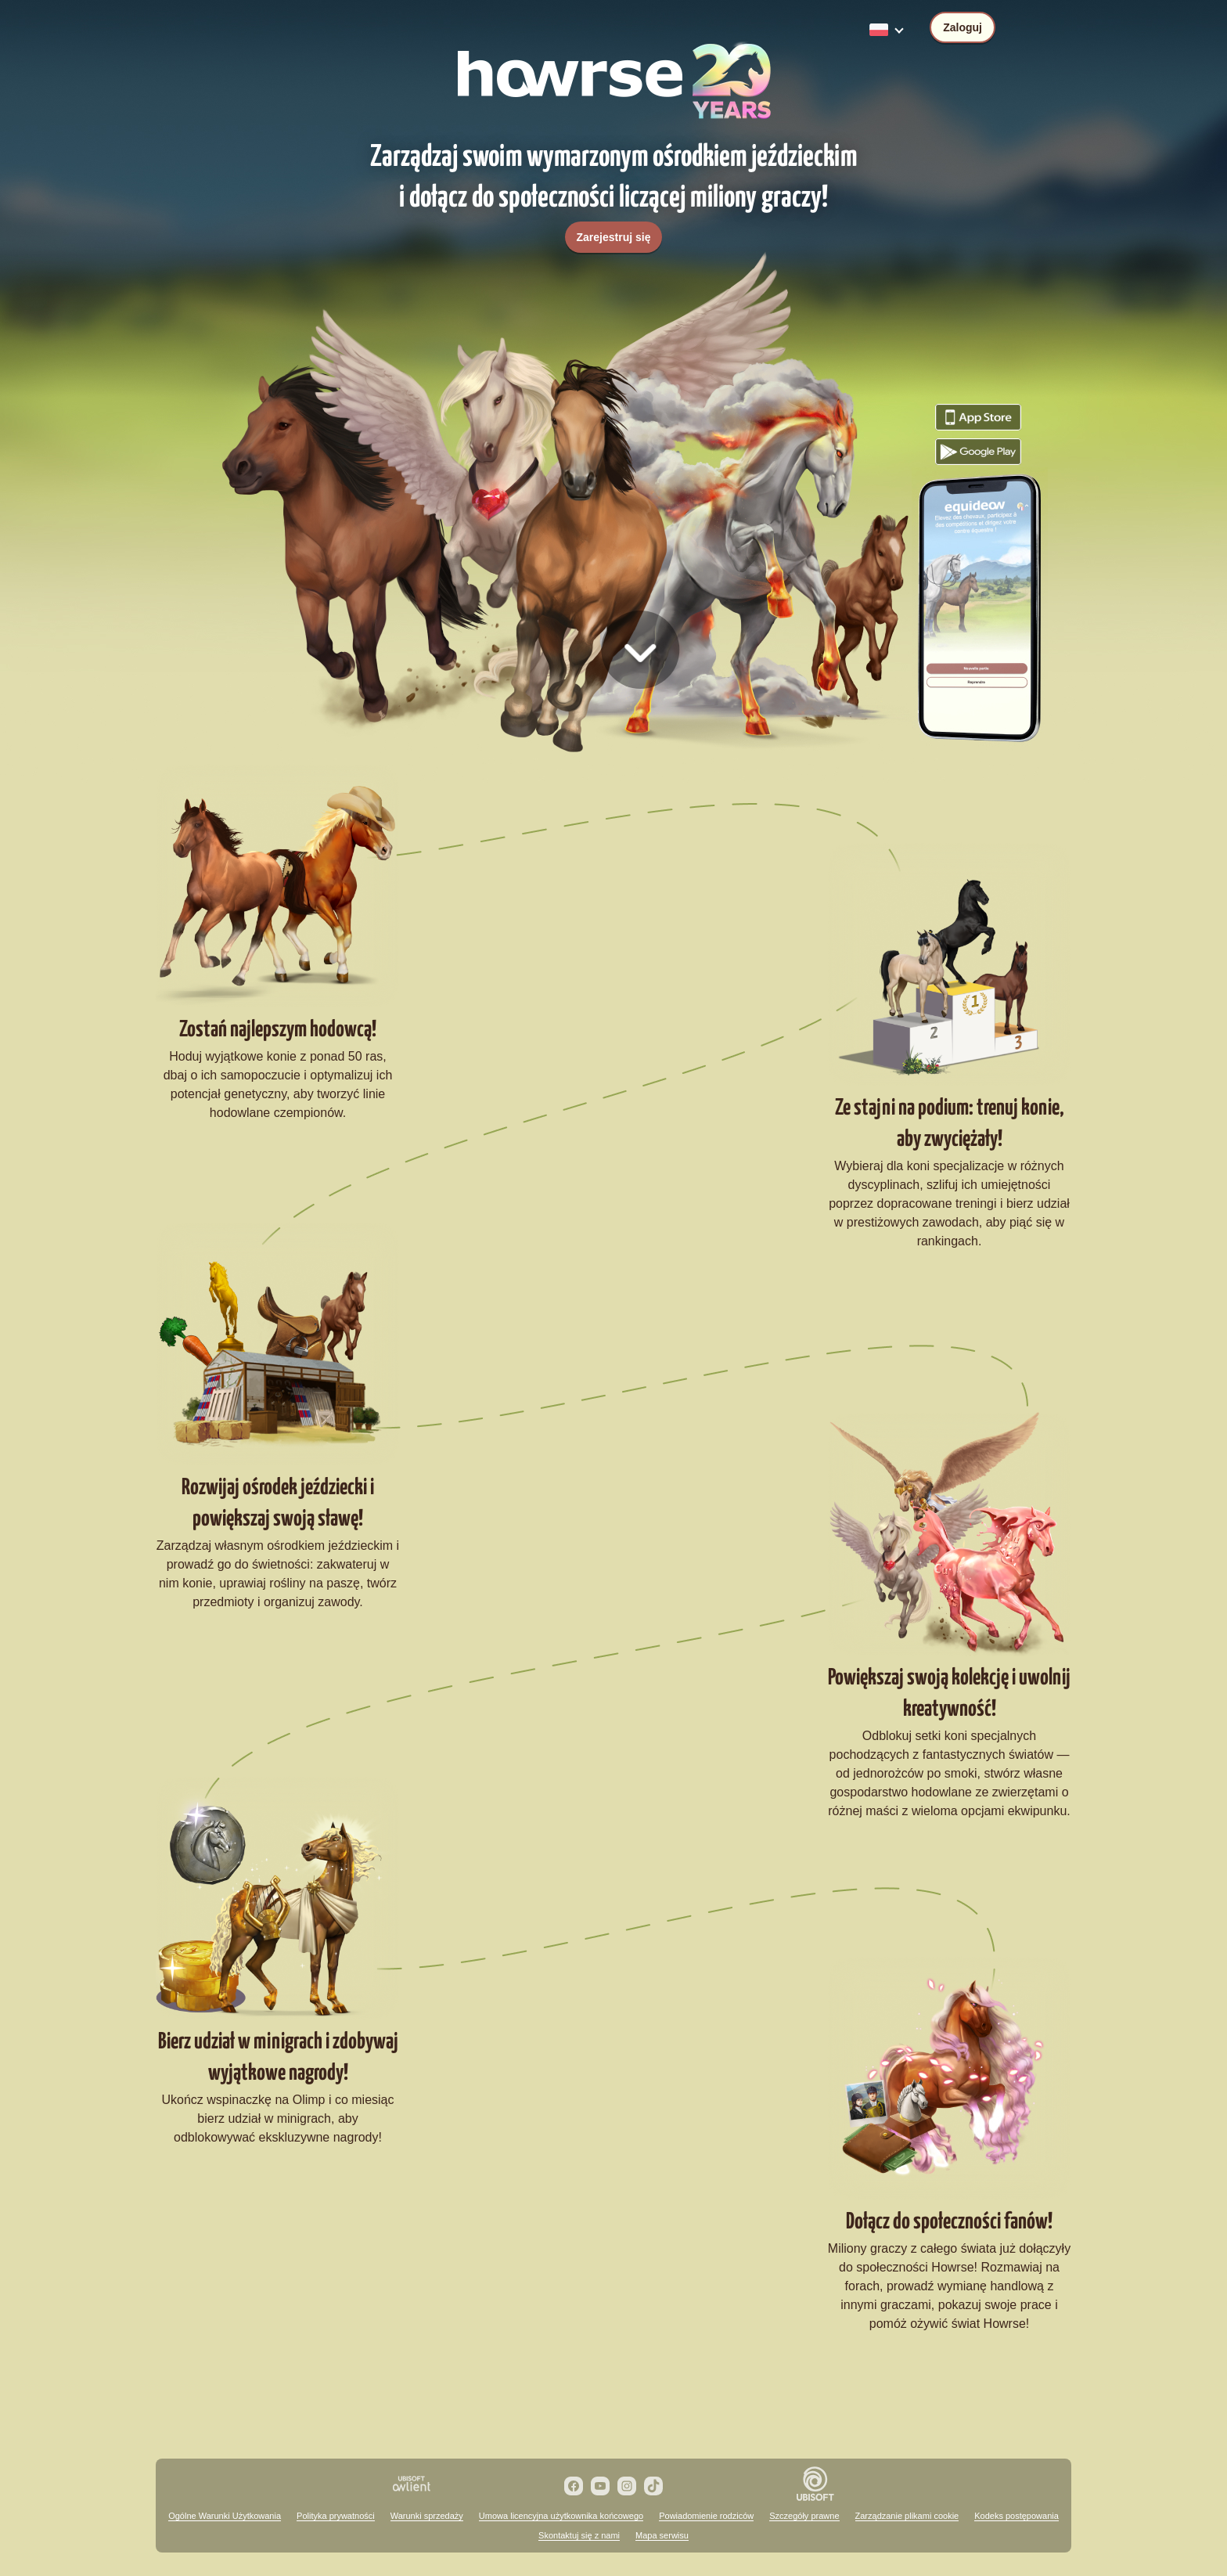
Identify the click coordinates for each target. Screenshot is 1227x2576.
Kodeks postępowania (1016, 2515)
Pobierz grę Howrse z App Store (978, 417)
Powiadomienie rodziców (706, 2515)
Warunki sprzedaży (426, 2515)
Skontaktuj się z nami (579, 2535)
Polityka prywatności (336, 2515)
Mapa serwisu (662, 2535)
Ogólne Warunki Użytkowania (224, 2515)
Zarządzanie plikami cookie (907, 2515)
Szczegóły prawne (804, 2515)
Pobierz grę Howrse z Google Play (978, 451)
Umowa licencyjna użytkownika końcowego (561, 2515)
